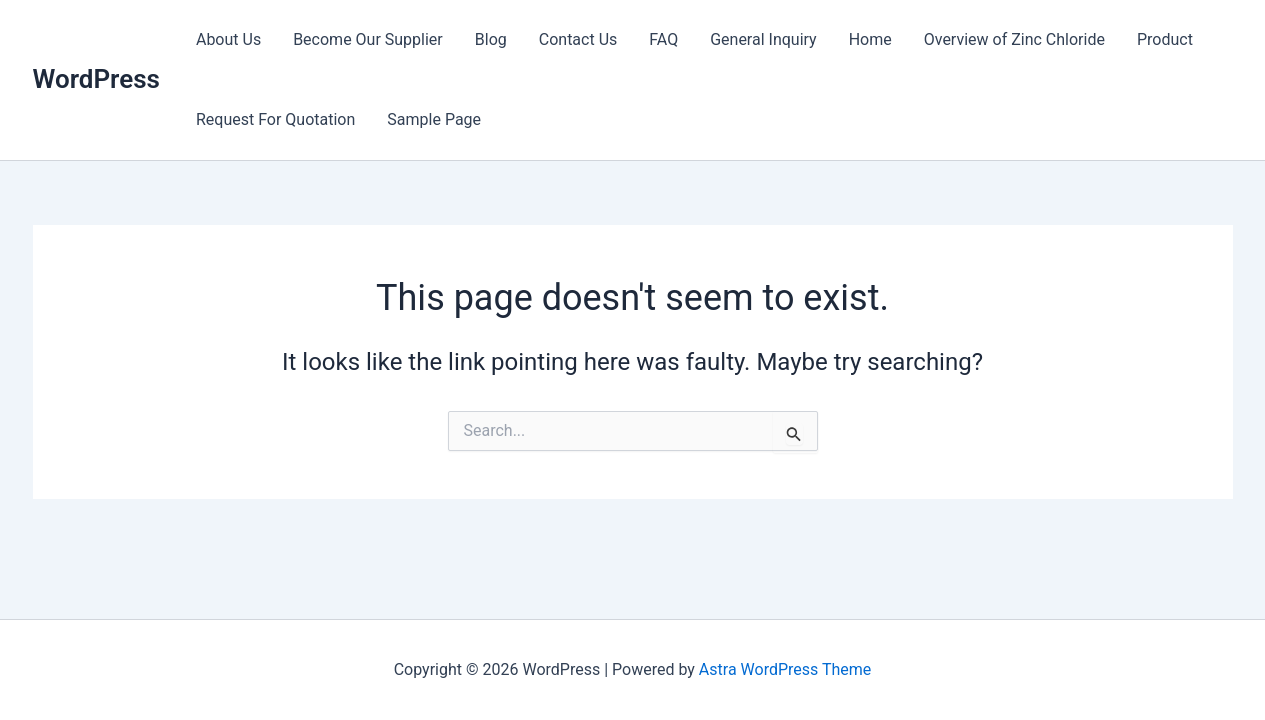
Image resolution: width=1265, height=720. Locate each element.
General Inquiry (763, 39)
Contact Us (578, 39)
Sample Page (434, 119)
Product (1165, 39)
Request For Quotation (275, 119)
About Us (228, 39)
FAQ (663, 39)
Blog (491, 39)
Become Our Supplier (368, 39)
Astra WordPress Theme (785, 669)
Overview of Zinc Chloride (1014, 39)
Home (870, 39)
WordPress (96, 79)
